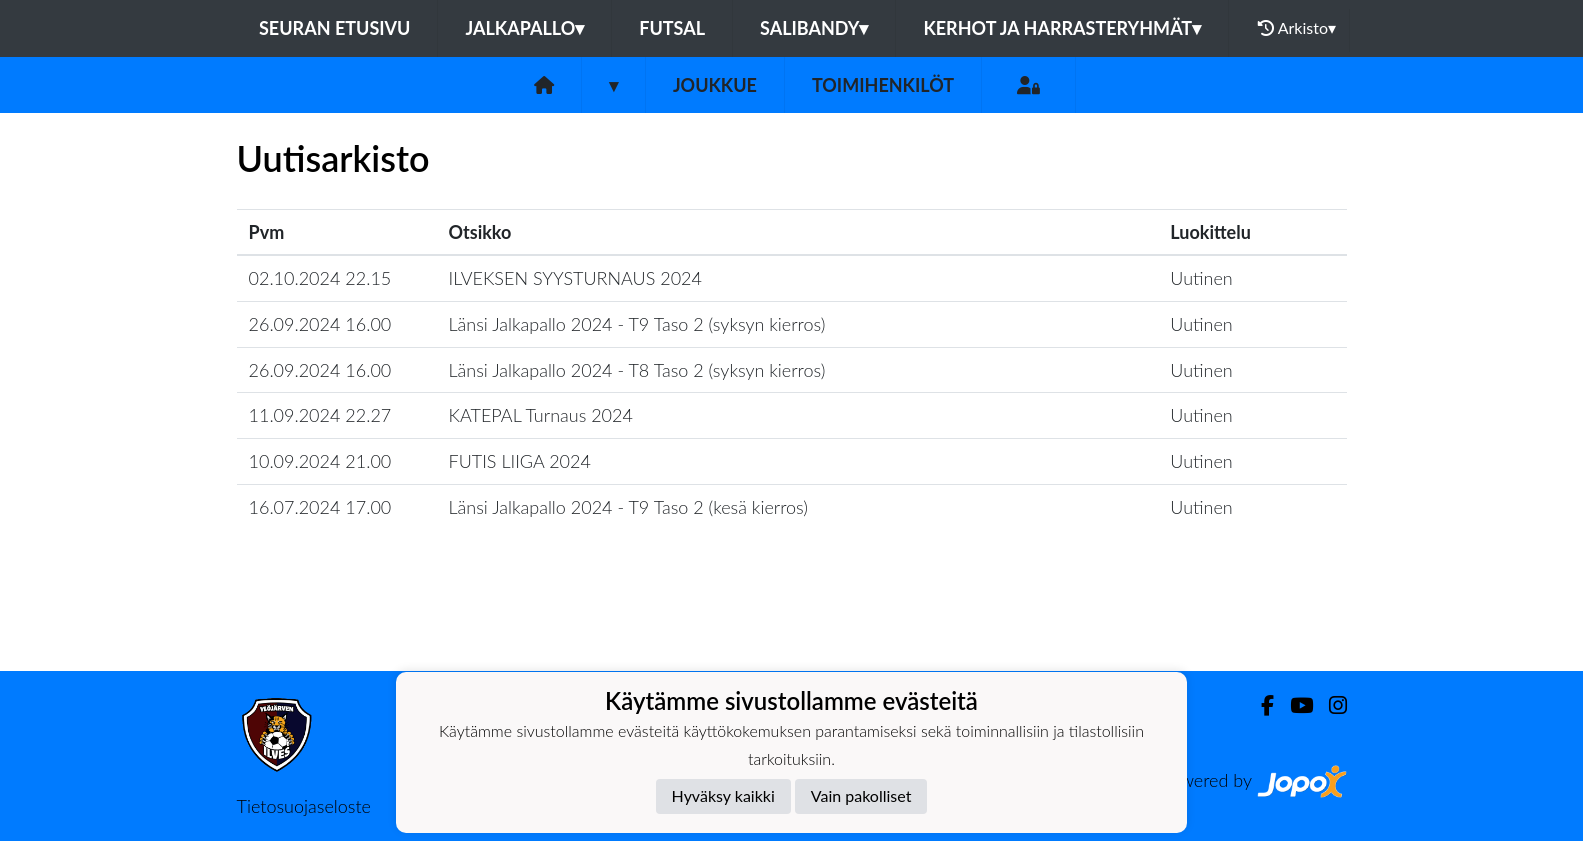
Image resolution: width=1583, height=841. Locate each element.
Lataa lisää (791, 627)
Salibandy (814, 28)
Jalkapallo (524, 28)
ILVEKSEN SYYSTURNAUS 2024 (575, 278)
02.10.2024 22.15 (320, 278)
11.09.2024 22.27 (320, 415)
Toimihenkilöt (883, 85)
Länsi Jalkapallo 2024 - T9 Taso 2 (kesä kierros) (628, 507)
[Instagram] (1330, 705)
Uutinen (1201, 278)
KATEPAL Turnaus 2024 (541, 415)
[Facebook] (1259, 705)
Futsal (672, 28)
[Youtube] (1293, 705)
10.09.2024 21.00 (320, 461)
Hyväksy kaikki (723, 795)
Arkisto (1297, 28)
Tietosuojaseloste (304, 806)
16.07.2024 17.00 (320, 507)
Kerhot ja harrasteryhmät (1062, 28)
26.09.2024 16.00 (320, 324)
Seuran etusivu (335, 28)
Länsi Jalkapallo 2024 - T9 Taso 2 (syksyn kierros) (637, 324)
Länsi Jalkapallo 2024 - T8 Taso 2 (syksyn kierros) (637, 370)
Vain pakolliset (861, 795)
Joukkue (715, 85)
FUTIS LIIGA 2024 (520, 461)
